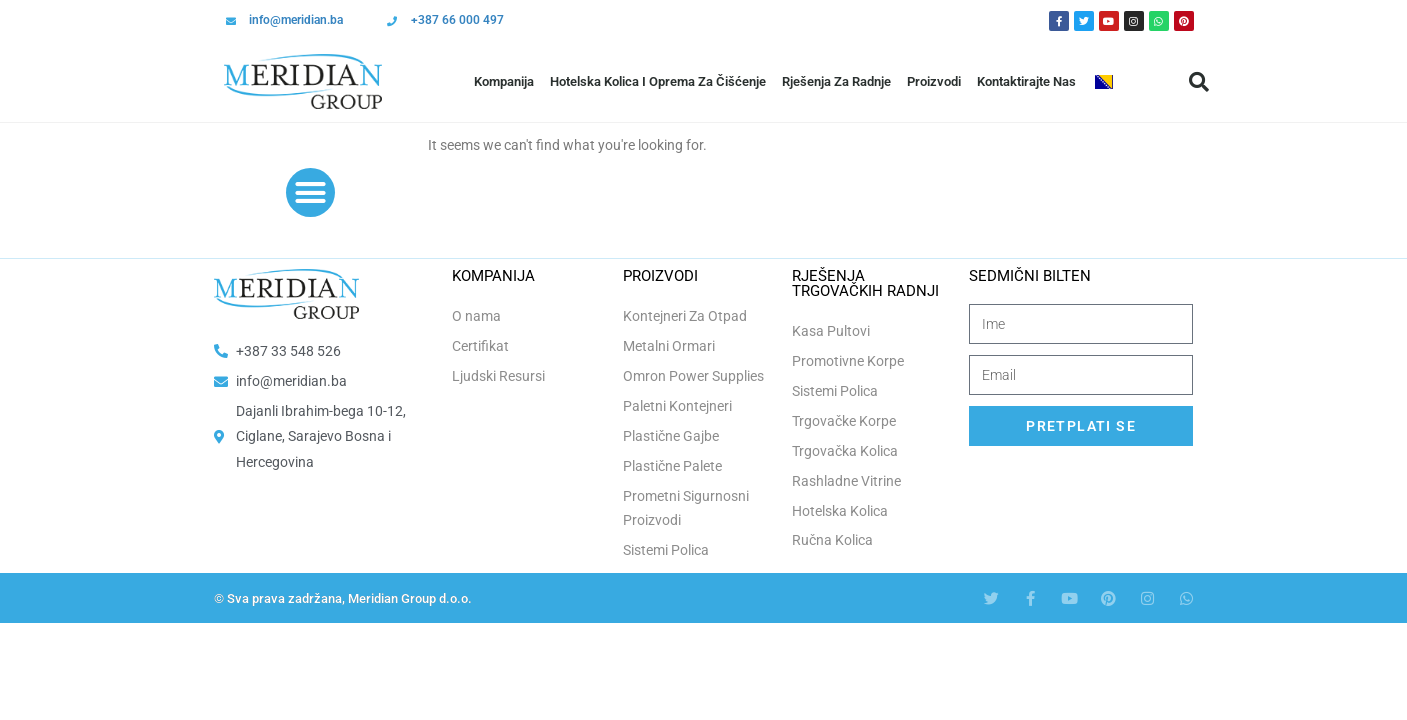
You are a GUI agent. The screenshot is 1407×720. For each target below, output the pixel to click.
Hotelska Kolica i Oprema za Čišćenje (658, 81)
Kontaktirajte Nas (1026, 81)
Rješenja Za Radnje (836, 81)
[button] (1199, 82)
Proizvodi (934, 81)
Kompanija (504, 81)
